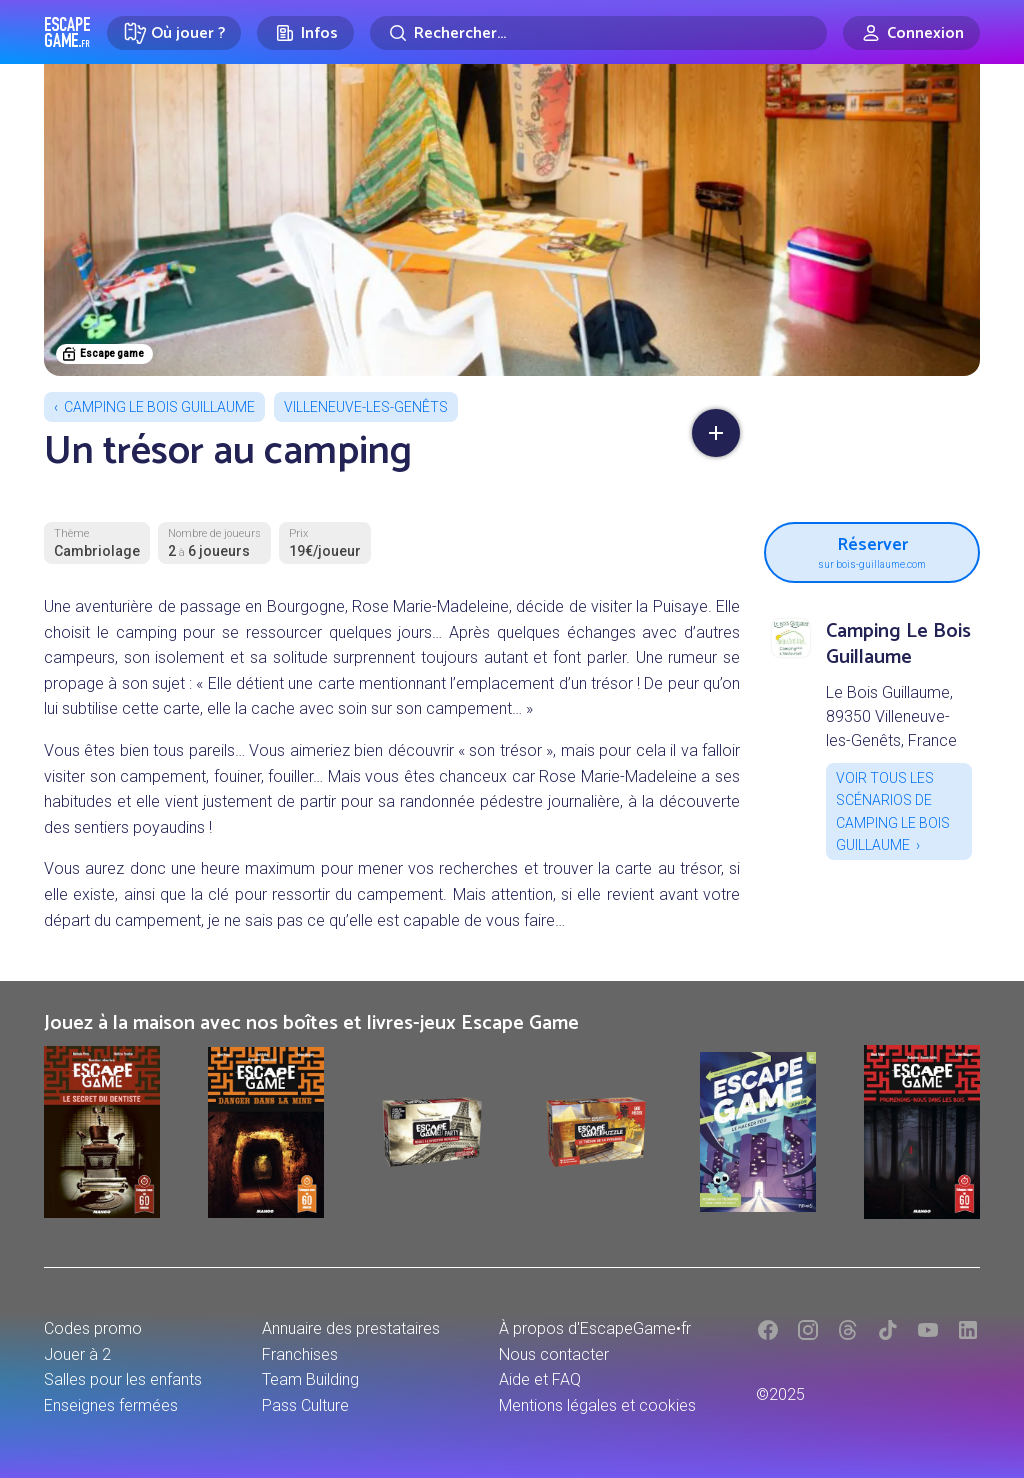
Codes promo (93, 1328)
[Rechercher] (598, 33)
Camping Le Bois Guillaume (159, 407)
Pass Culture (305, 1405)
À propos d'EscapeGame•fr (595, 1328)
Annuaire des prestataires (351, 1328)
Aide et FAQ (540, 1379)
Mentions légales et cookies (597, 1405)
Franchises (300, 1354)
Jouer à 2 (77, 1354)
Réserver (872, 550)
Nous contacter (554, 1354)
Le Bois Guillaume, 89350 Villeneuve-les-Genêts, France (891, 716)
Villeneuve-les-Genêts (366, 407)
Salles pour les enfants (123, 1379)
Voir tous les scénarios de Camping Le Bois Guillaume (893, 811)
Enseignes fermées (111, 1405)
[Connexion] (911, 33)
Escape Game (67, 32)
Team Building (310, 1379)
